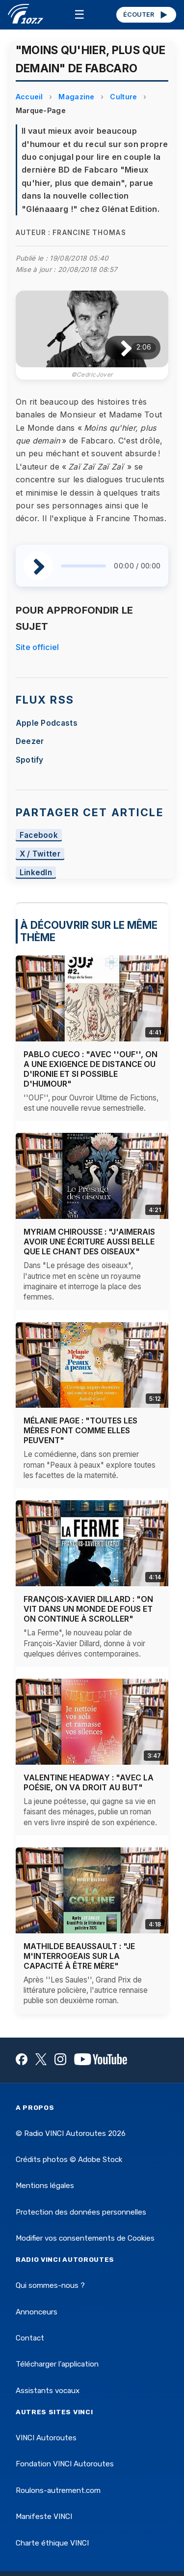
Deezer (30, 741)
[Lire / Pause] (118, 347)
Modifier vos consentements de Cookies (85, 2238)
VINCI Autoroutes (46, 2437)
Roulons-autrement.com (58, 2490)
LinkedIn (36, 872)
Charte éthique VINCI (52, 2543)
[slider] (83, 565)
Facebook (39, 835)
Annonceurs (36, 2312)
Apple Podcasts (47, 723)
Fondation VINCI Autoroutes (65, 2463)
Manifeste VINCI (44, 2516)
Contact (30, 2338)
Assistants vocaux (47, 2390)
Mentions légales (45, 2185)
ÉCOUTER (146, 14)
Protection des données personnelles (81, 2212)
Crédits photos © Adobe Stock (69, 2159)
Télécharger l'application (57, 2364)
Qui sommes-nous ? (50, 2285)
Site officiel (37, 647)
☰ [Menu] (79, 14)
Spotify (30, 760)
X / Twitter (40, 854)
